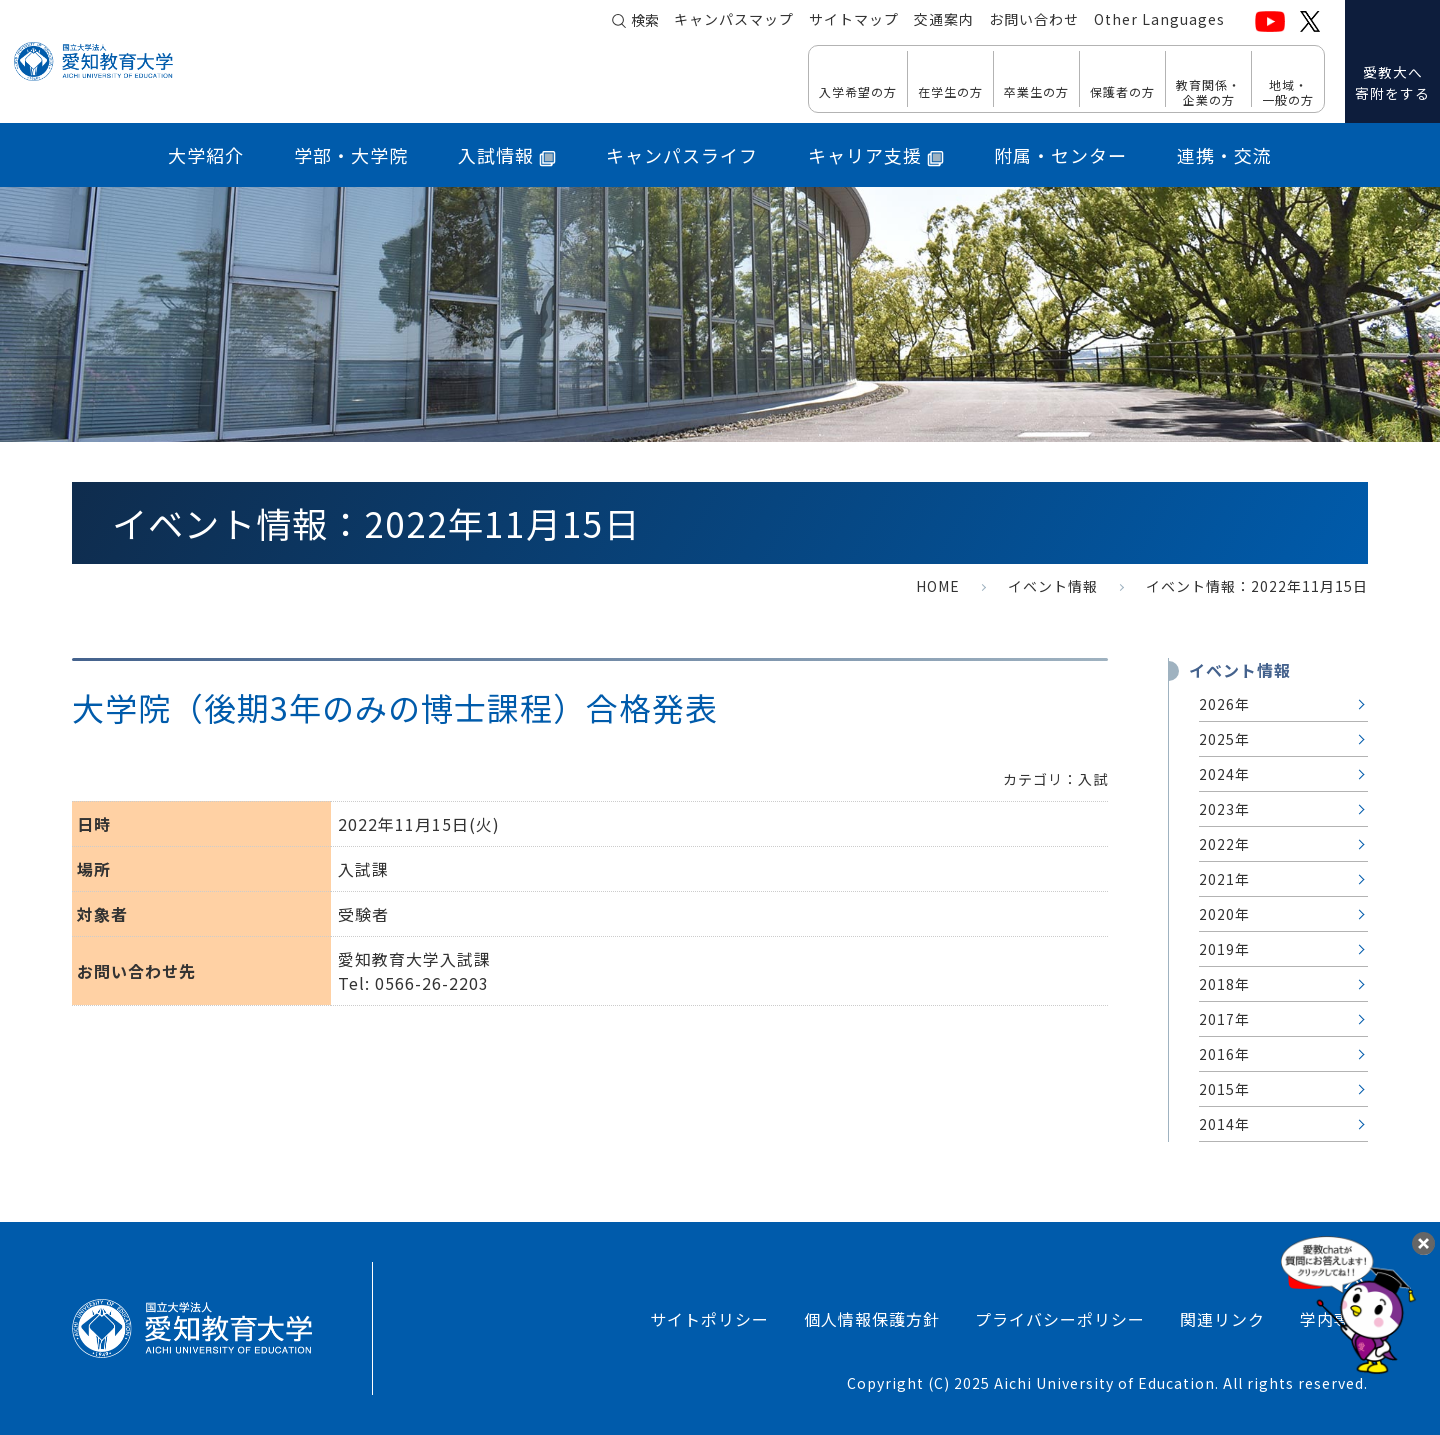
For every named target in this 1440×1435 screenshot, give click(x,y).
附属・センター (1060, 155)
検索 (645, 22)
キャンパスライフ (682, 155)
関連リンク (1222, 1319)
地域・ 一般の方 (1288, 91)
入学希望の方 (858, 91)
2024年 (1224, 774)
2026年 (1224, 704)
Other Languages (1159, 21)
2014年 (1224, 1124)
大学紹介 (206, 155)
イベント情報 (1053, 586)
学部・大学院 (351, 155)
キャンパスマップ (734, 21)
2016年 (1224, 1054)
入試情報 (507, 155)
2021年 (1224, 879)
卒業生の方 (1036, 91)
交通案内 (944, 21)
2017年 (1224, 1019)
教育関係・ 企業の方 (1208, 91)
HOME (938, 586)
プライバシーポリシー (1060, 1319)
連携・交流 (1224, 155)
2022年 (1224, 844)
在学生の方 (950, 91)
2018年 (1224, 984)
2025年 (1224, 739)
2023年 (1224, 809)
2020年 (1224, 914)
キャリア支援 (876, 155)
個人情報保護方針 (872, 1319)
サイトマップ (854, 21)
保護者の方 (1122, 91)
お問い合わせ (1034, 21)
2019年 (1224, 949)
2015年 (1224, 1089)
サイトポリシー (709, 1319)
